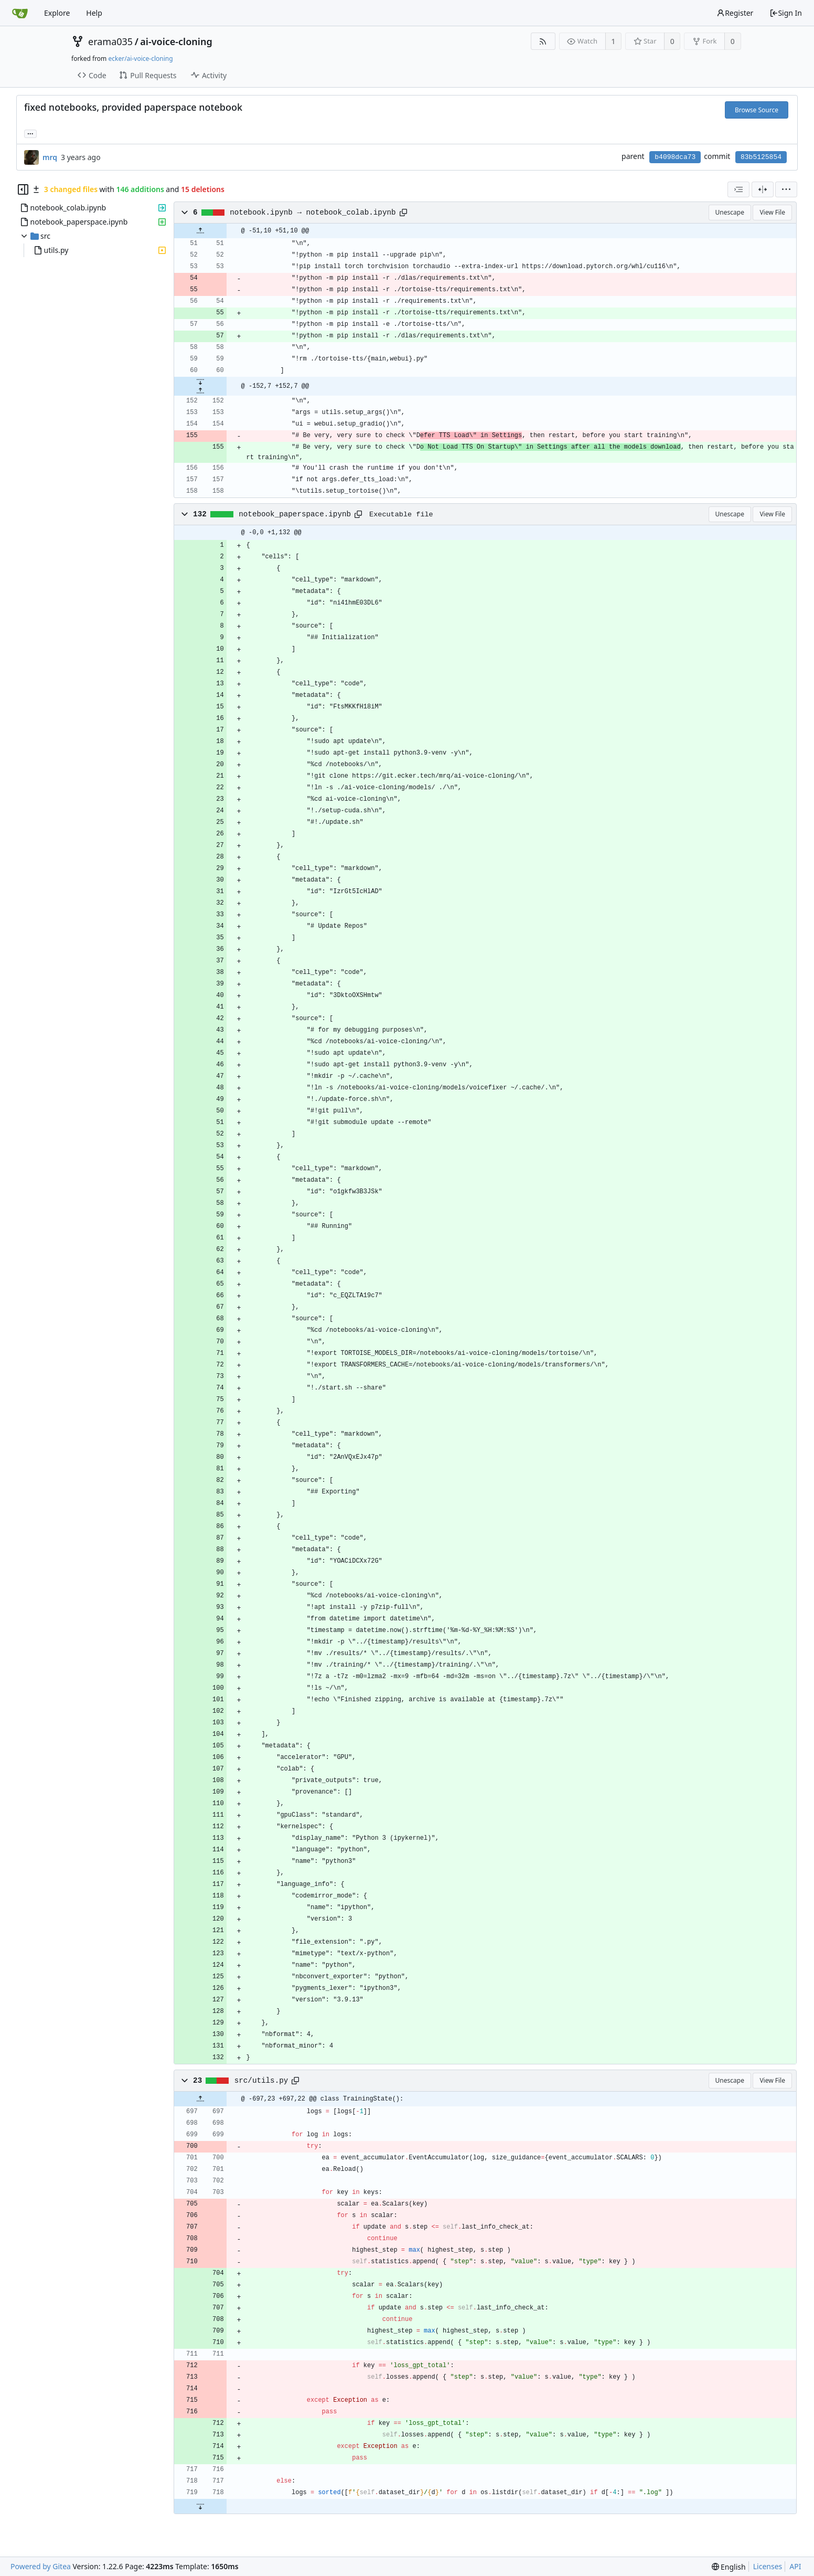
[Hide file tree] (23, 189)
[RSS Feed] (543, 41)
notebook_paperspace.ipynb (295, 514)
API (795, 2566)
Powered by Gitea (40, 2566)
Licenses (768, 2566)
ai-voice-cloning (176, 41)
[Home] (20, 13)
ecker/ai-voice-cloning (140, 58)
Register (734, 13)
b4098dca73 (675, 157)
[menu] (786, 189)
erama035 (110, 41)
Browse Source (756, 109)
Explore (57, 13)
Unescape (729, 212)
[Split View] (763, 189)
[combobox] (738, 189)
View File (772, 212)
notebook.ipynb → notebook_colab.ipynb (312, 212)
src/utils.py (261, 2080)
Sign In (785, 13)
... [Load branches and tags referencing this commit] (30, 133)
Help (94, 13)
